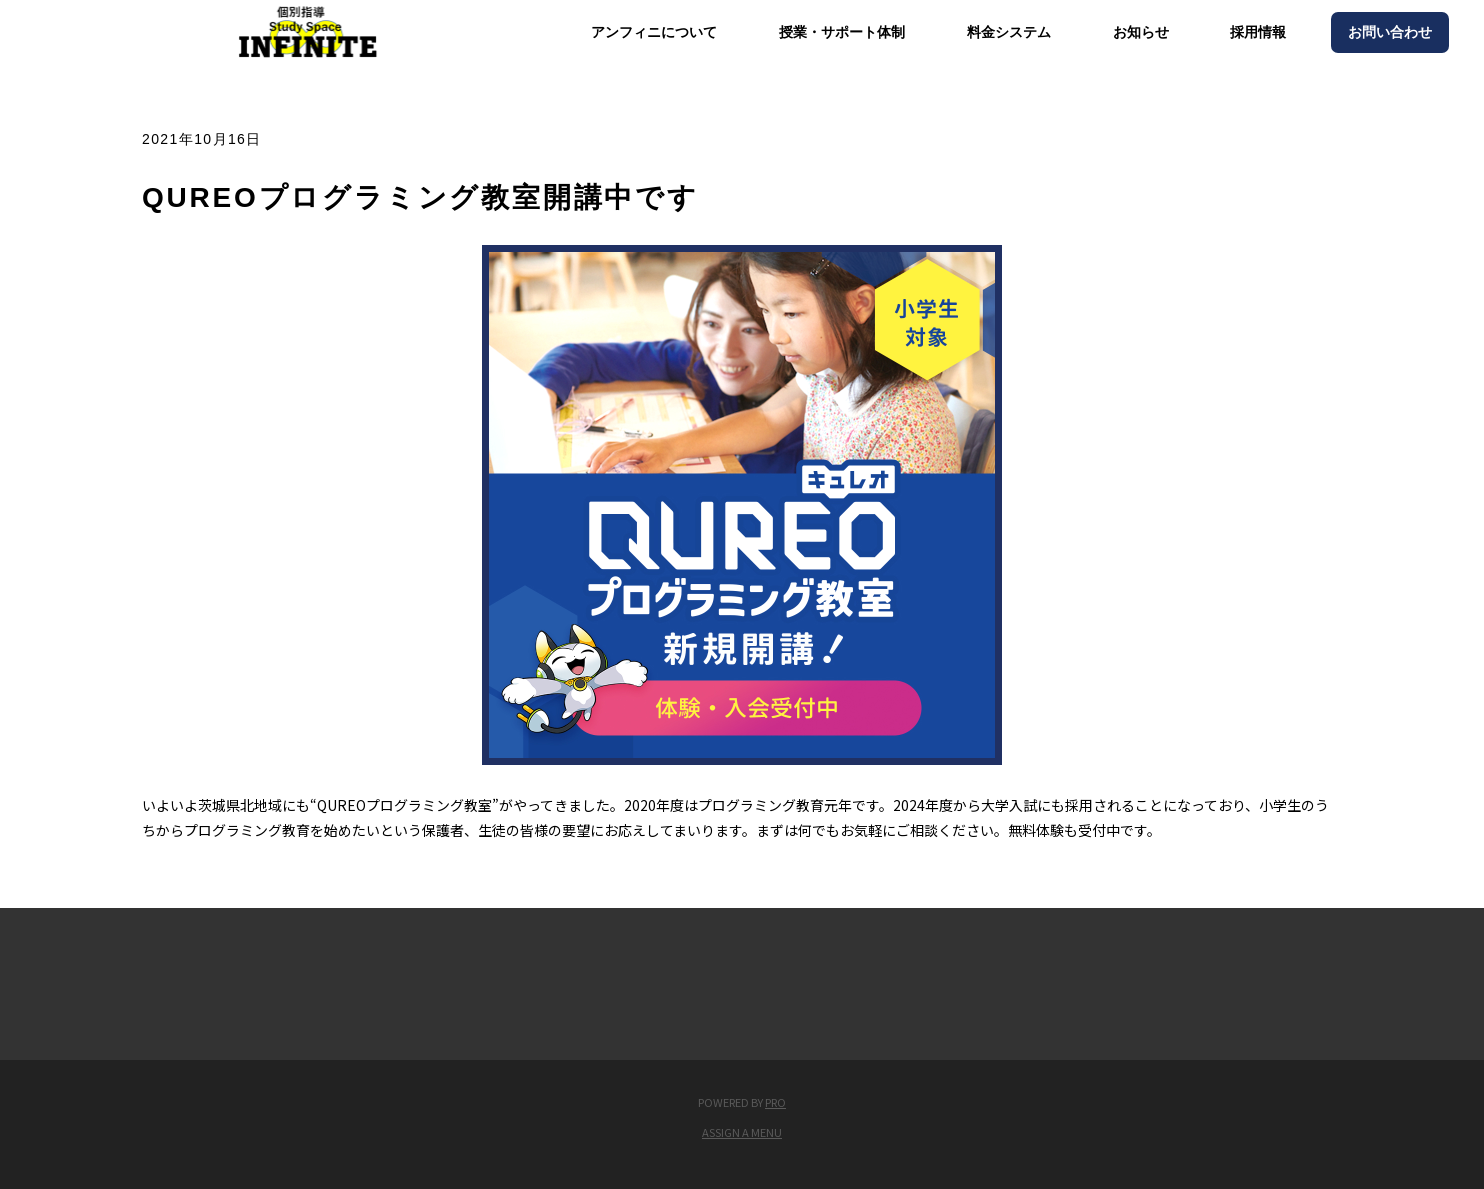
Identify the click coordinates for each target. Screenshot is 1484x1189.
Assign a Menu (742, 1132)
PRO (775, 1102)
